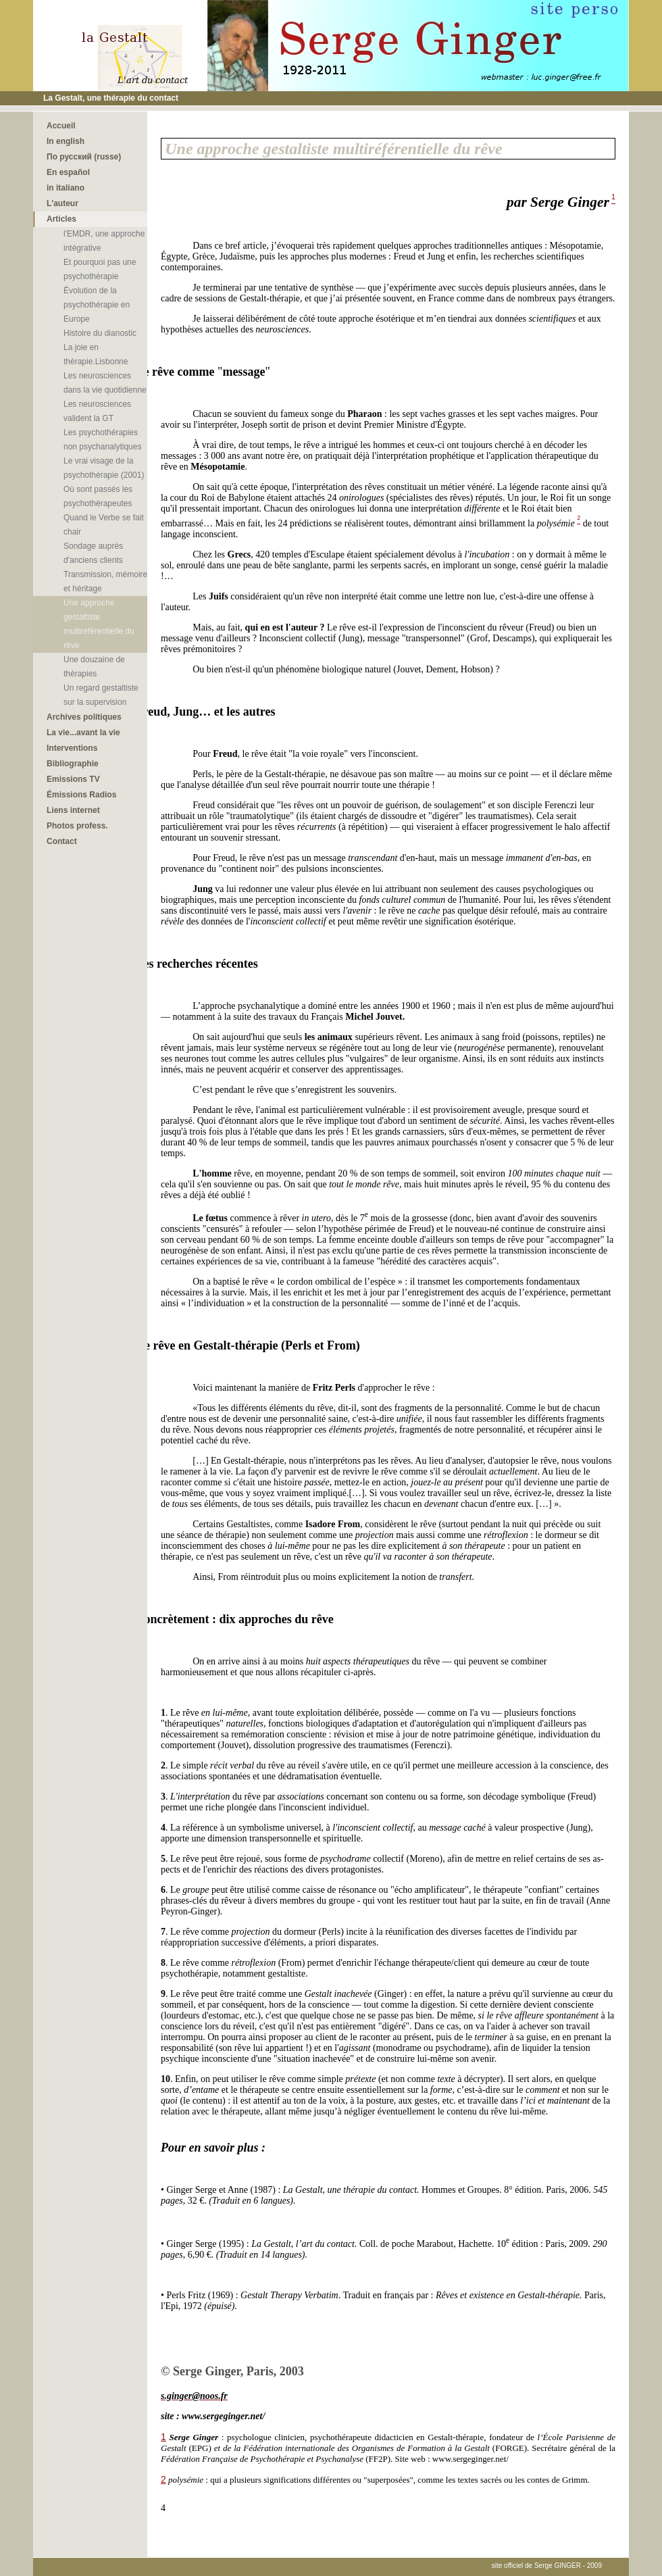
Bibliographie (73, 763)
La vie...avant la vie (83, 732)
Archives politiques (84, 717)
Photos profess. (77, 826)
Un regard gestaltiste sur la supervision (100, 695)
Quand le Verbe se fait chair (103, 525)
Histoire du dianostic (99, 333)
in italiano (65, 188)
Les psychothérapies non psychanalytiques (102, 439)
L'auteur (62, 203)
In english (65, 141)
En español (68, 172)
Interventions (72, 748)
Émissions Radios (81, 794)
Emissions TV (73, 779)
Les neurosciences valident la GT (97, 411)
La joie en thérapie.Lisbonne (95, 354)
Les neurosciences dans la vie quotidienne (105, 383)
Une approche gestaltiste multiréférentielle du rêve (98, 624)
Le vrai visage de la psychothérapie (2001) (103, 468)
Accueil (61, 125)
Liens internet (73, 810)
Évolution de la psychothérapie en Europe (96, 305)
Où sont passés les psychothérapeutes (97, 496)
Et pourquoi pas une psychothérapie (99, 269)
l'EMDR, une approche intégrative (104, 241)
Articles (61, 219)
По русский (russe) (84, 157)
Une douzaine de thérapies (94, 666)
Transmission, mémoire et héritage (105, 581)
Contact (62, 841)
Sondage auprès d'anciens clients (93, 553)
